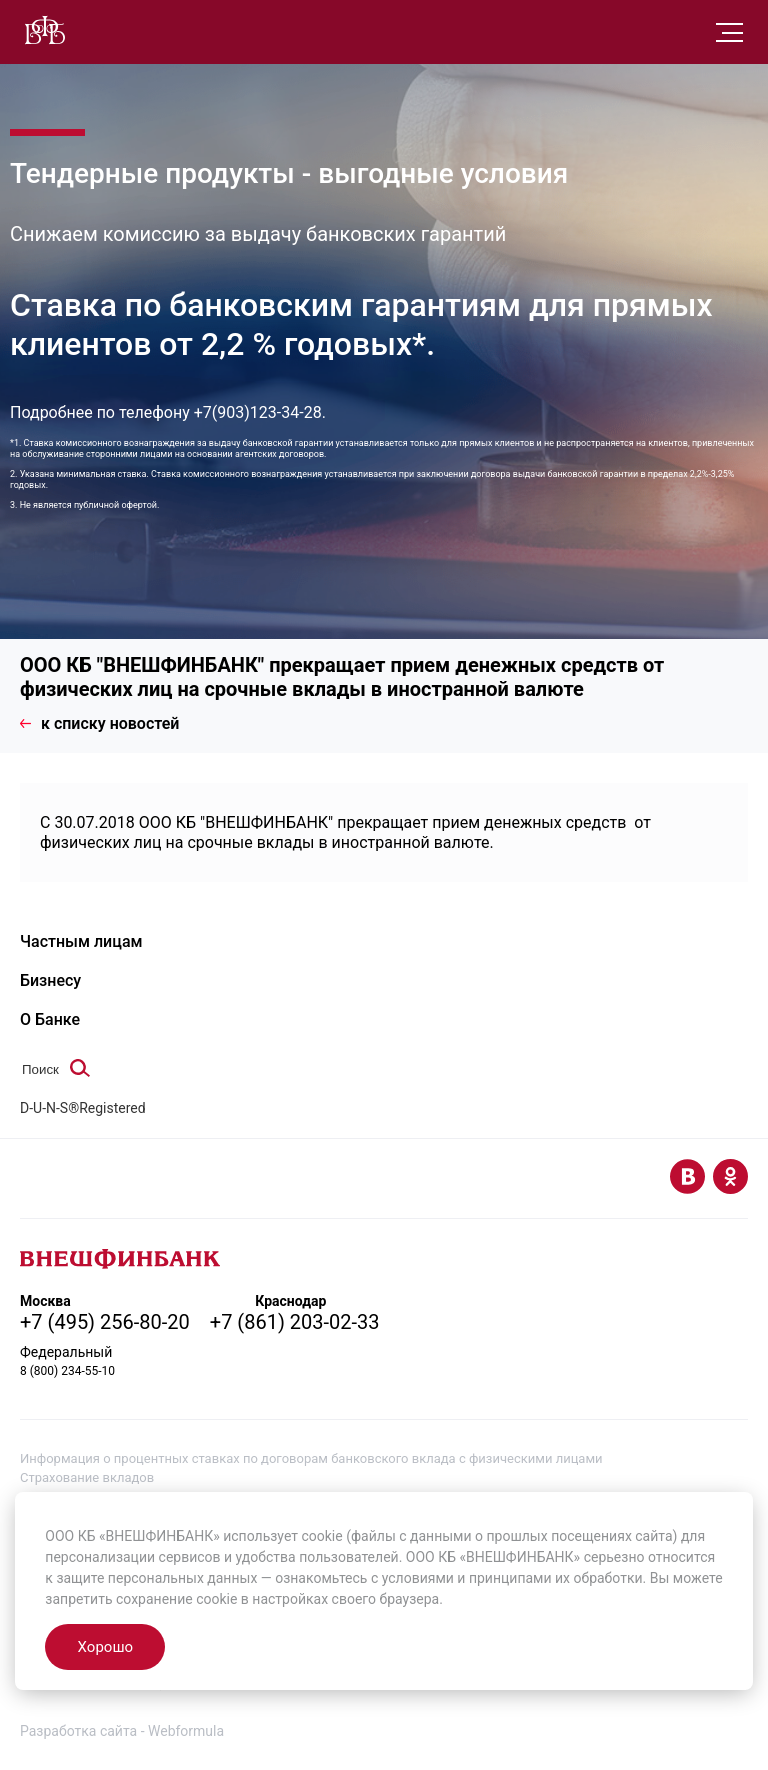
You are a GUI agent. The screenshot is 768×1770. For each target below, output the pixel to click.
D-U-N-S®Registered (83, 1108)
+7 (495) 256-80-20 (105, 1322)
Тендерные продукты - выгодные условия (289, 173)
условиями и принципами (467, 1578)
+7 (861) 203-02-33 (295, 1322)
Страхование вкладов (87, 1477)
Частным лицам (81, 941)
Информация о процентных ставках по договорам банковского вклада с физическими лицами (311, 1458)
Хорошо (105, 1647)
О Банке (50, 1019)
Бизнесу (50, 980)
